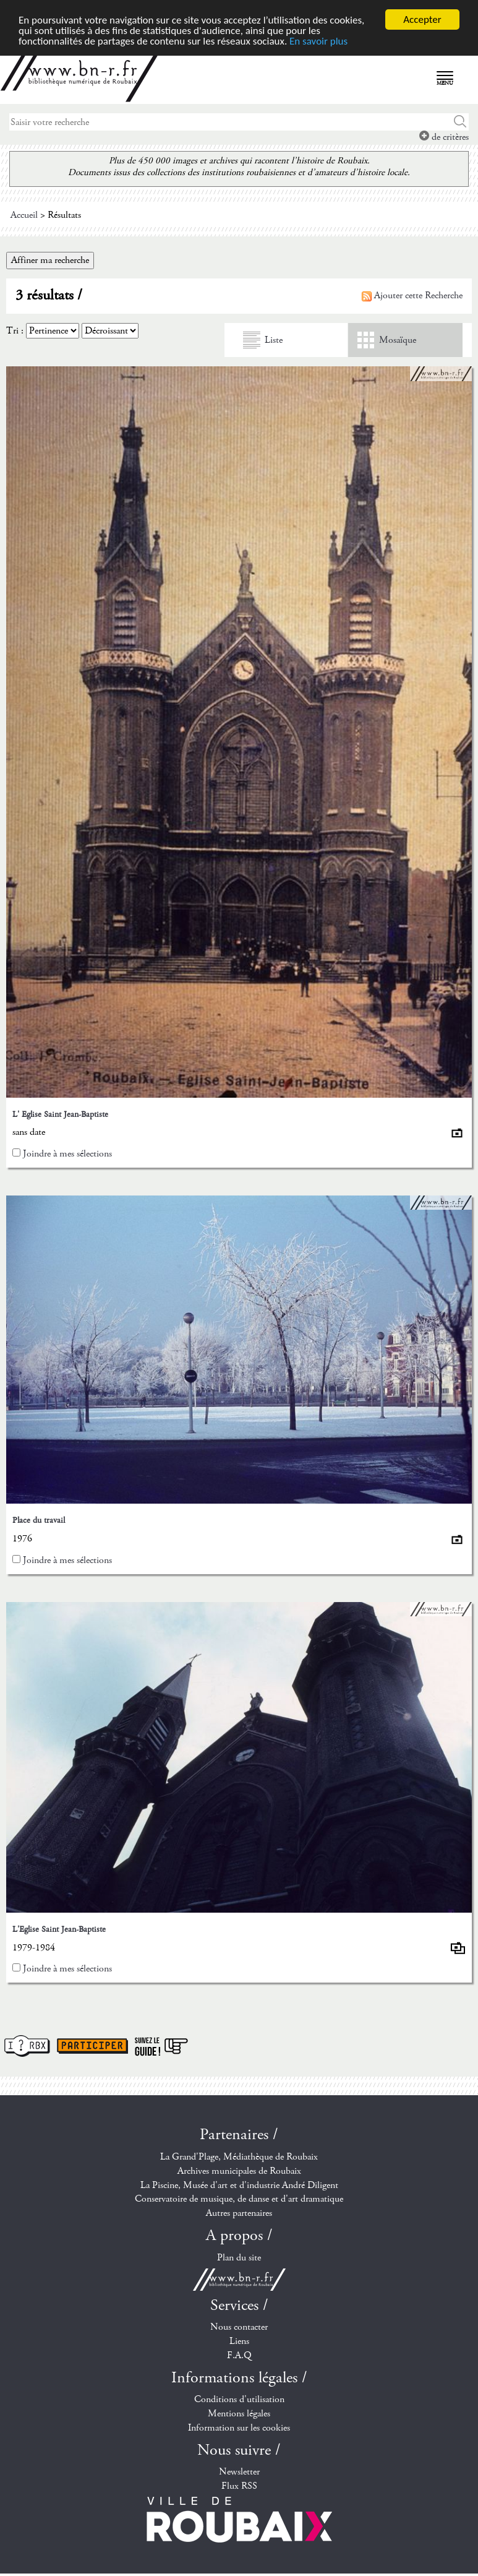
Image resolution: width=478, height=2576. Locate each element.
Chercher (460, 122)
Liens (239, 2341)
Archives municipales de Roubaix (239, 2171)
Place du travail (38, 1520)
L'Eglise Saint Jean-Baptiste (59, 1929)
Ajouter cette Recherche (412, 295)
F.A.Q (239, 2355)
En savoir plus (318, 41)
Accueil (24, 215)
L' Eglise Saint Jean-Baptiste (60, 1114)
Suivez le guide (161, 2046)
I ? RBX (27, 2046)
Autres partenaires (239, 2213)
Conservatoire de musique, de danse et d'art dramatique (239, 2198)
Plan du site (239, 2257)
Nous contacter (239, 2326)
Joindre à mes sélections (67, 1153)
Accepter (422, 19)
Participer (92, 2046)
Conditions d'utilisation (239, 2399)
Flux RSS (239, 2485)
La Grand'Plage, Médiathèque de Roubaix (239, 2156)
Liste (274, 340)
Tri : (14, 330)
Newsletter (239, 2471)
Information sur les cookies (239, 2427)
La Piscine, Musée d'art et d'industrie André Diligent (239, 2185)
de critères (444, 137)
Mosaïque (397, 340)
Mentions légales (239, 2413)
